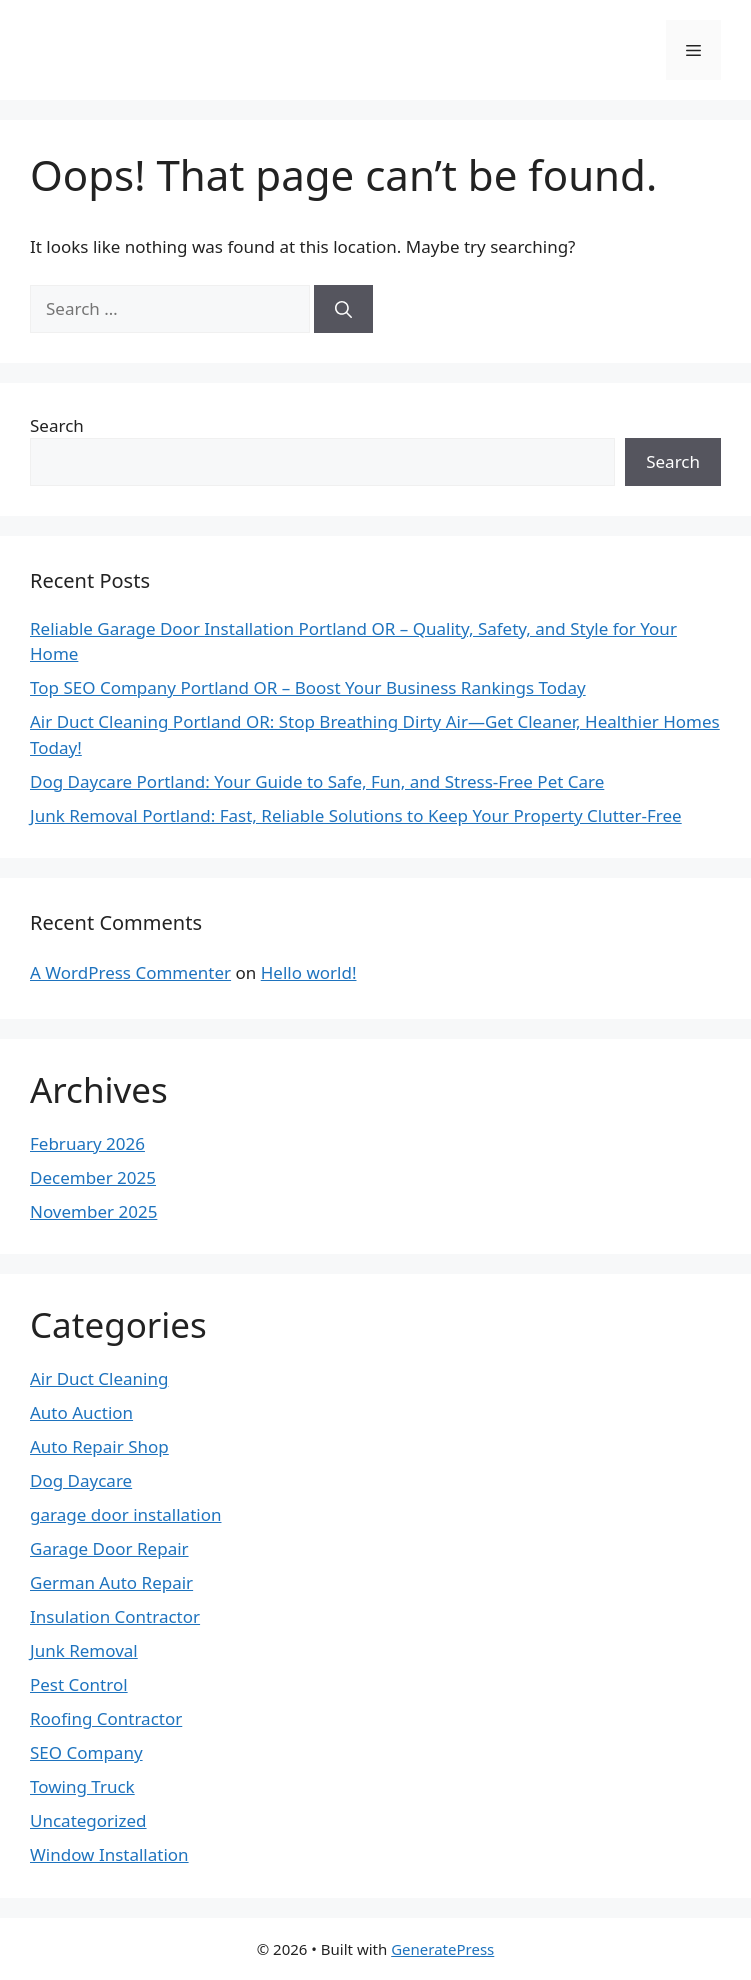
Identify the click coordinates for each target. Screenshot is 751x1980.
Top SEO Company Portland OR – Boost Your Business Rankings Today (308, 687)
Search (57, 425)
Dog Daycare (81, 1480)
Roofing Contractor (106, 1718)
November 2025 (93, 1211)
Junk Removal (84, 1650)
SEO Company (86, 1752)
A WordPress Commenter (130, 972)
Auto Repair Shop (99, 1446)
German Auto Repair (111, 1582)
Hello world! (309, 972)
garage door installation (125, 1514)
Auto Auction (81, 1412)
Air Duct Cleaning (99, 1378)
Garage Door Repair (109, 1548)
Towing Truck (82, 1786)
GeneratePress (442, 1949)
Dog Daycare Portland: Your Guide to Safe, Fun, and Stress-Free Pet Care (317, 781)
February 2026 (87, 1143)
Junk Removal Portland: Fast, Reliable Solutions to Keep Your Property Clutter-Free (356, 815)
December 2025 (93, 1177)
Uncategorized (88, 1820)
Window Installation (109, 1854)
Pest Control (79, 1684)
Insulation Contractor (115, 1616)
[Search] (343, 309)
